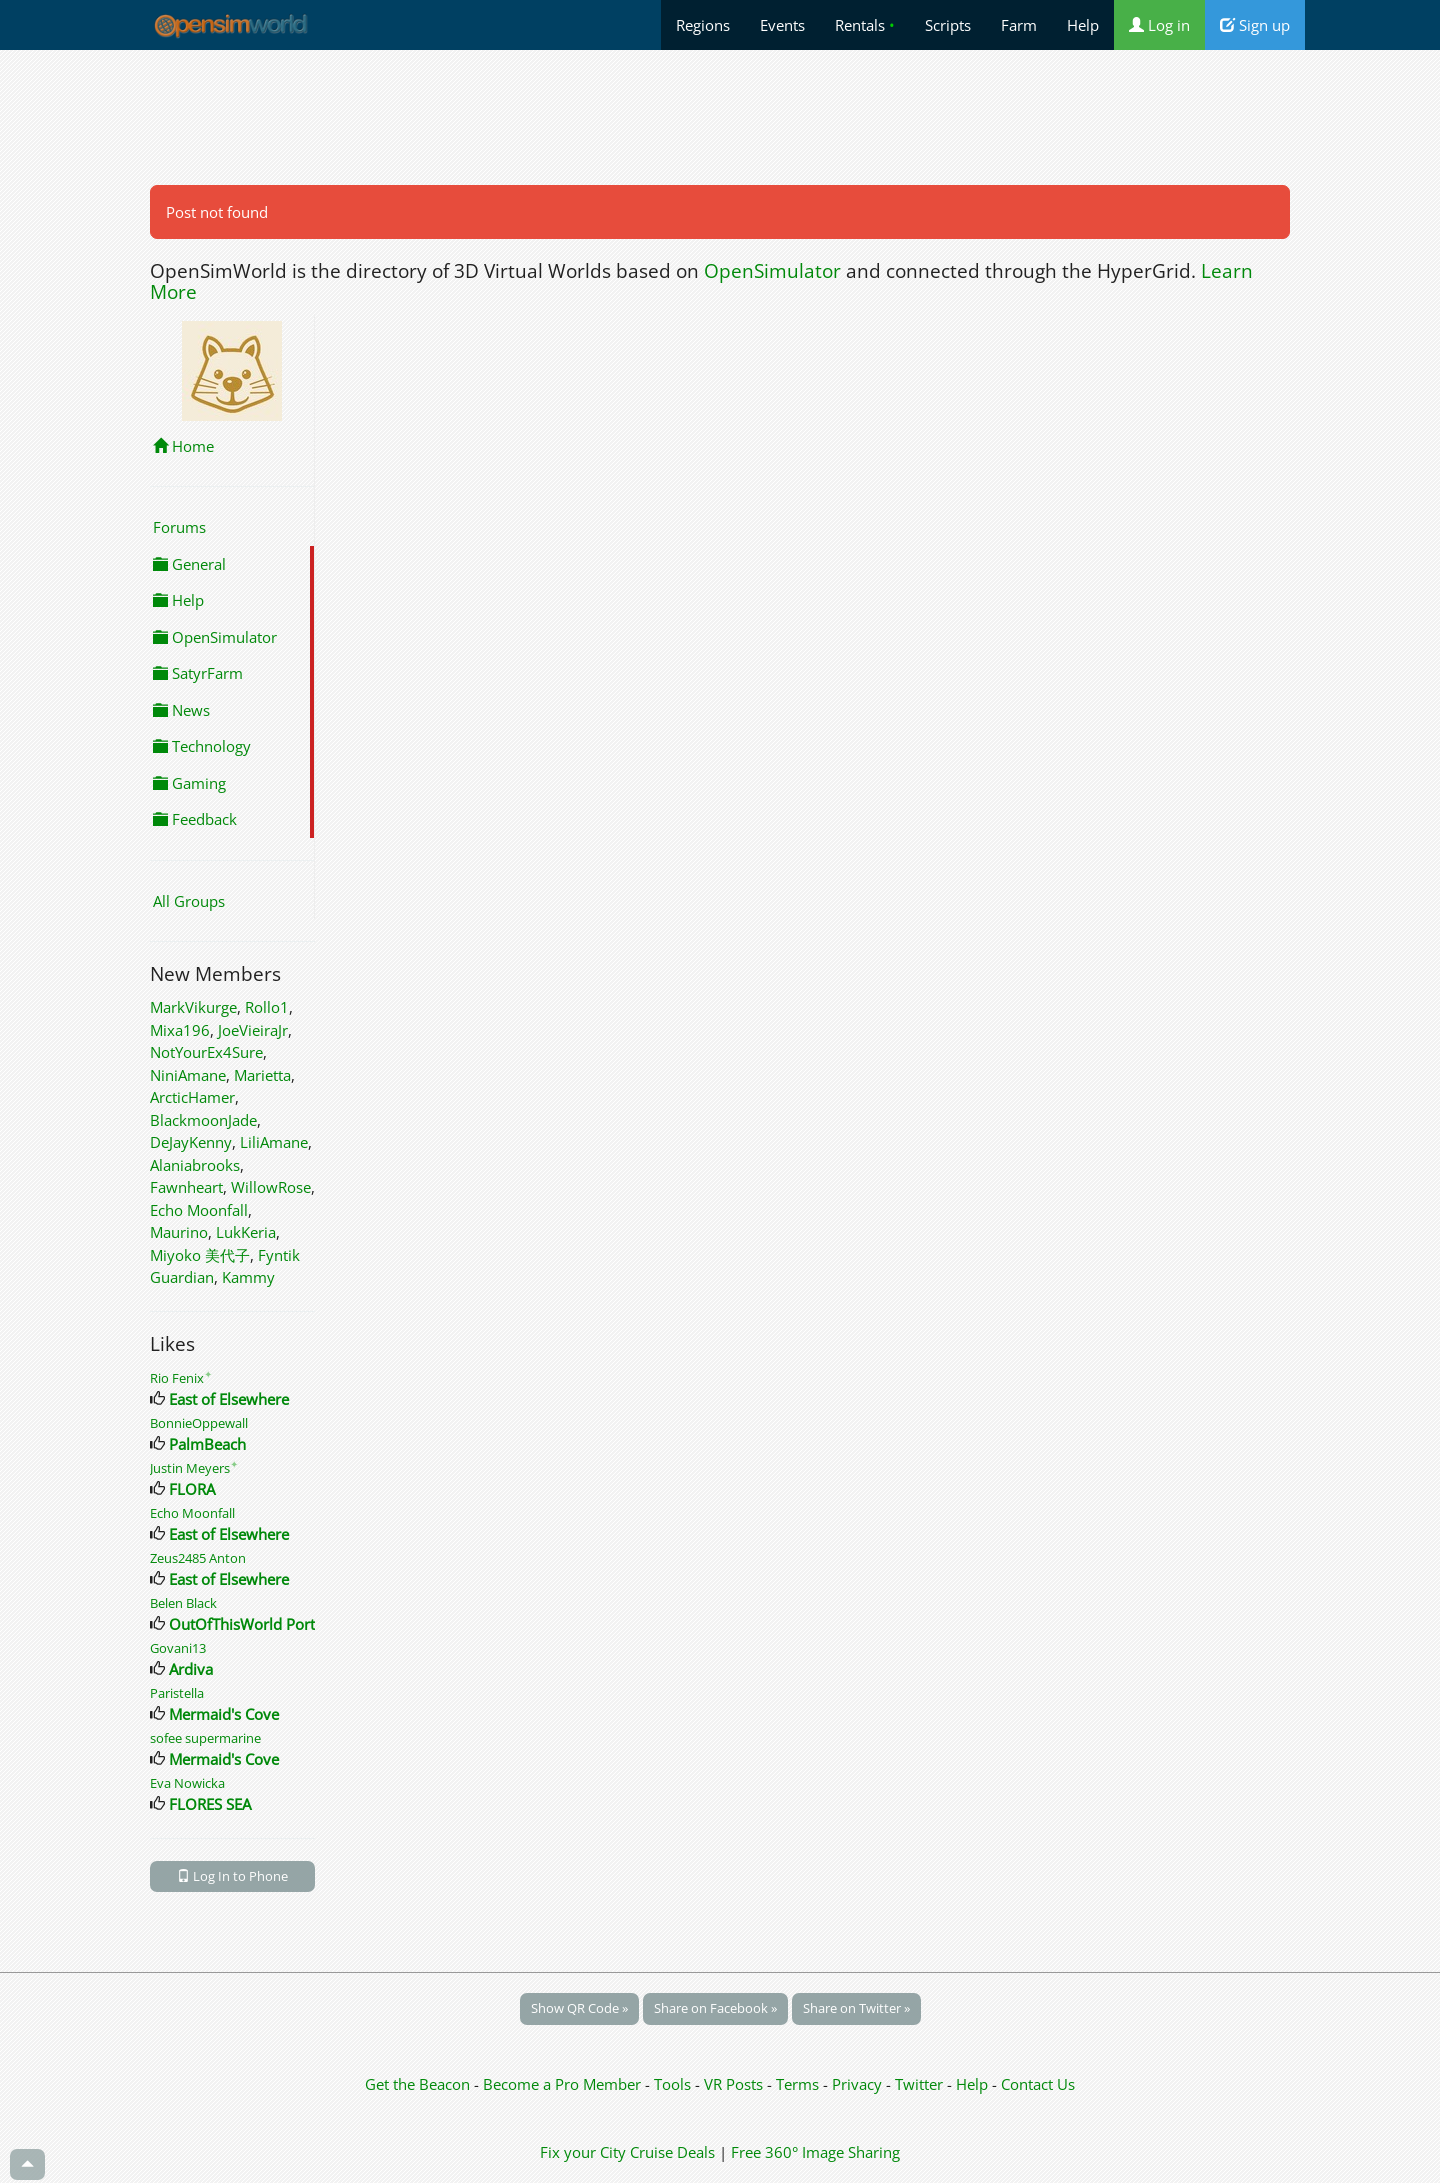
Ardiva (191, 1669)
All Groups (189, 901)
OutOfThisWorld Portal (248, 1624)
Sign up (1255, 25)
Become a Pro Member (564, 2084)
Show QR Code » (579, 2008)
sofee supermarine (205, 1738)
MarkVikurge (193, 1007)
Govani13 (178, 1648)
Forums (179, 527)
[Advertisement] (720, 117)
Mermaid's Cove (224, 1714)
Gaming (189, 783)
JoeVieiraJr (253, 1030)
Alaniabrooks (195, 1165)
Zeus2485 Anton (198, 1558)
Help (1083, 25)
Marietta (262, 1075)
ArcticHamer (192, 1097)
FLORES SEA (210, 1804)
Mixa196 (180, 1030)
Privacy (857, 2084)
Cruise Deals (672, 2152)
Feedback (195, 819)
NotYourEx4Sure (206, 1052)
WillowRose (271, 1187)
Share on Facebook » (715, 2008)
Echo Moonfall (199, 1210)
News (181, 710)
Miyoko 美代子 (200, 1255)
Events (782, 25)
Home (183, 446)
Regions (703, 25)
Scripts (948, 25)
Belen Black (183, 1603)
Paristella (177, 1693)
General (189, 564)
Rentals (865, 25)
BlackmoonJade (203, 1120)
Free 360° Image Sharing (815, 2152)
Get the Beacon (417, 2084)
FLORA (192, 1489)
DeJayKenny (191, 1142)
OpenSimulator (772, 271)
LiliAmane (274, 1142)
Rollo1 (267, 1007)
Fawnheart (186, 1187)
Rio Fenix (181, 1378)
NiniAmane (188, 1075)
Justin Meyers (194, 1468)
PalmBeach (207, 1444)
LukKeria (246, 1232)
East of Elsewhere (229, 1399)
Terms (799, 2084)
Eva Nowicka (187, 1783)
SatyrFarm (198, 673)
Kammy (248, 1277)
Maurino (179, 1232)
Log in (1159, 25)
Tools (674, 2084)
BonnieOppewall (199, 1423)
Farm (1019, 25)
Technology (202, 746)
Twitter (919, 2084)
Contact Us (1038, 2084)
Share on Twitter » (856, 2008)
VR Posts (735, 2084)
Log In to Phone (232, 1876)
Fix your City (583, 2152)
